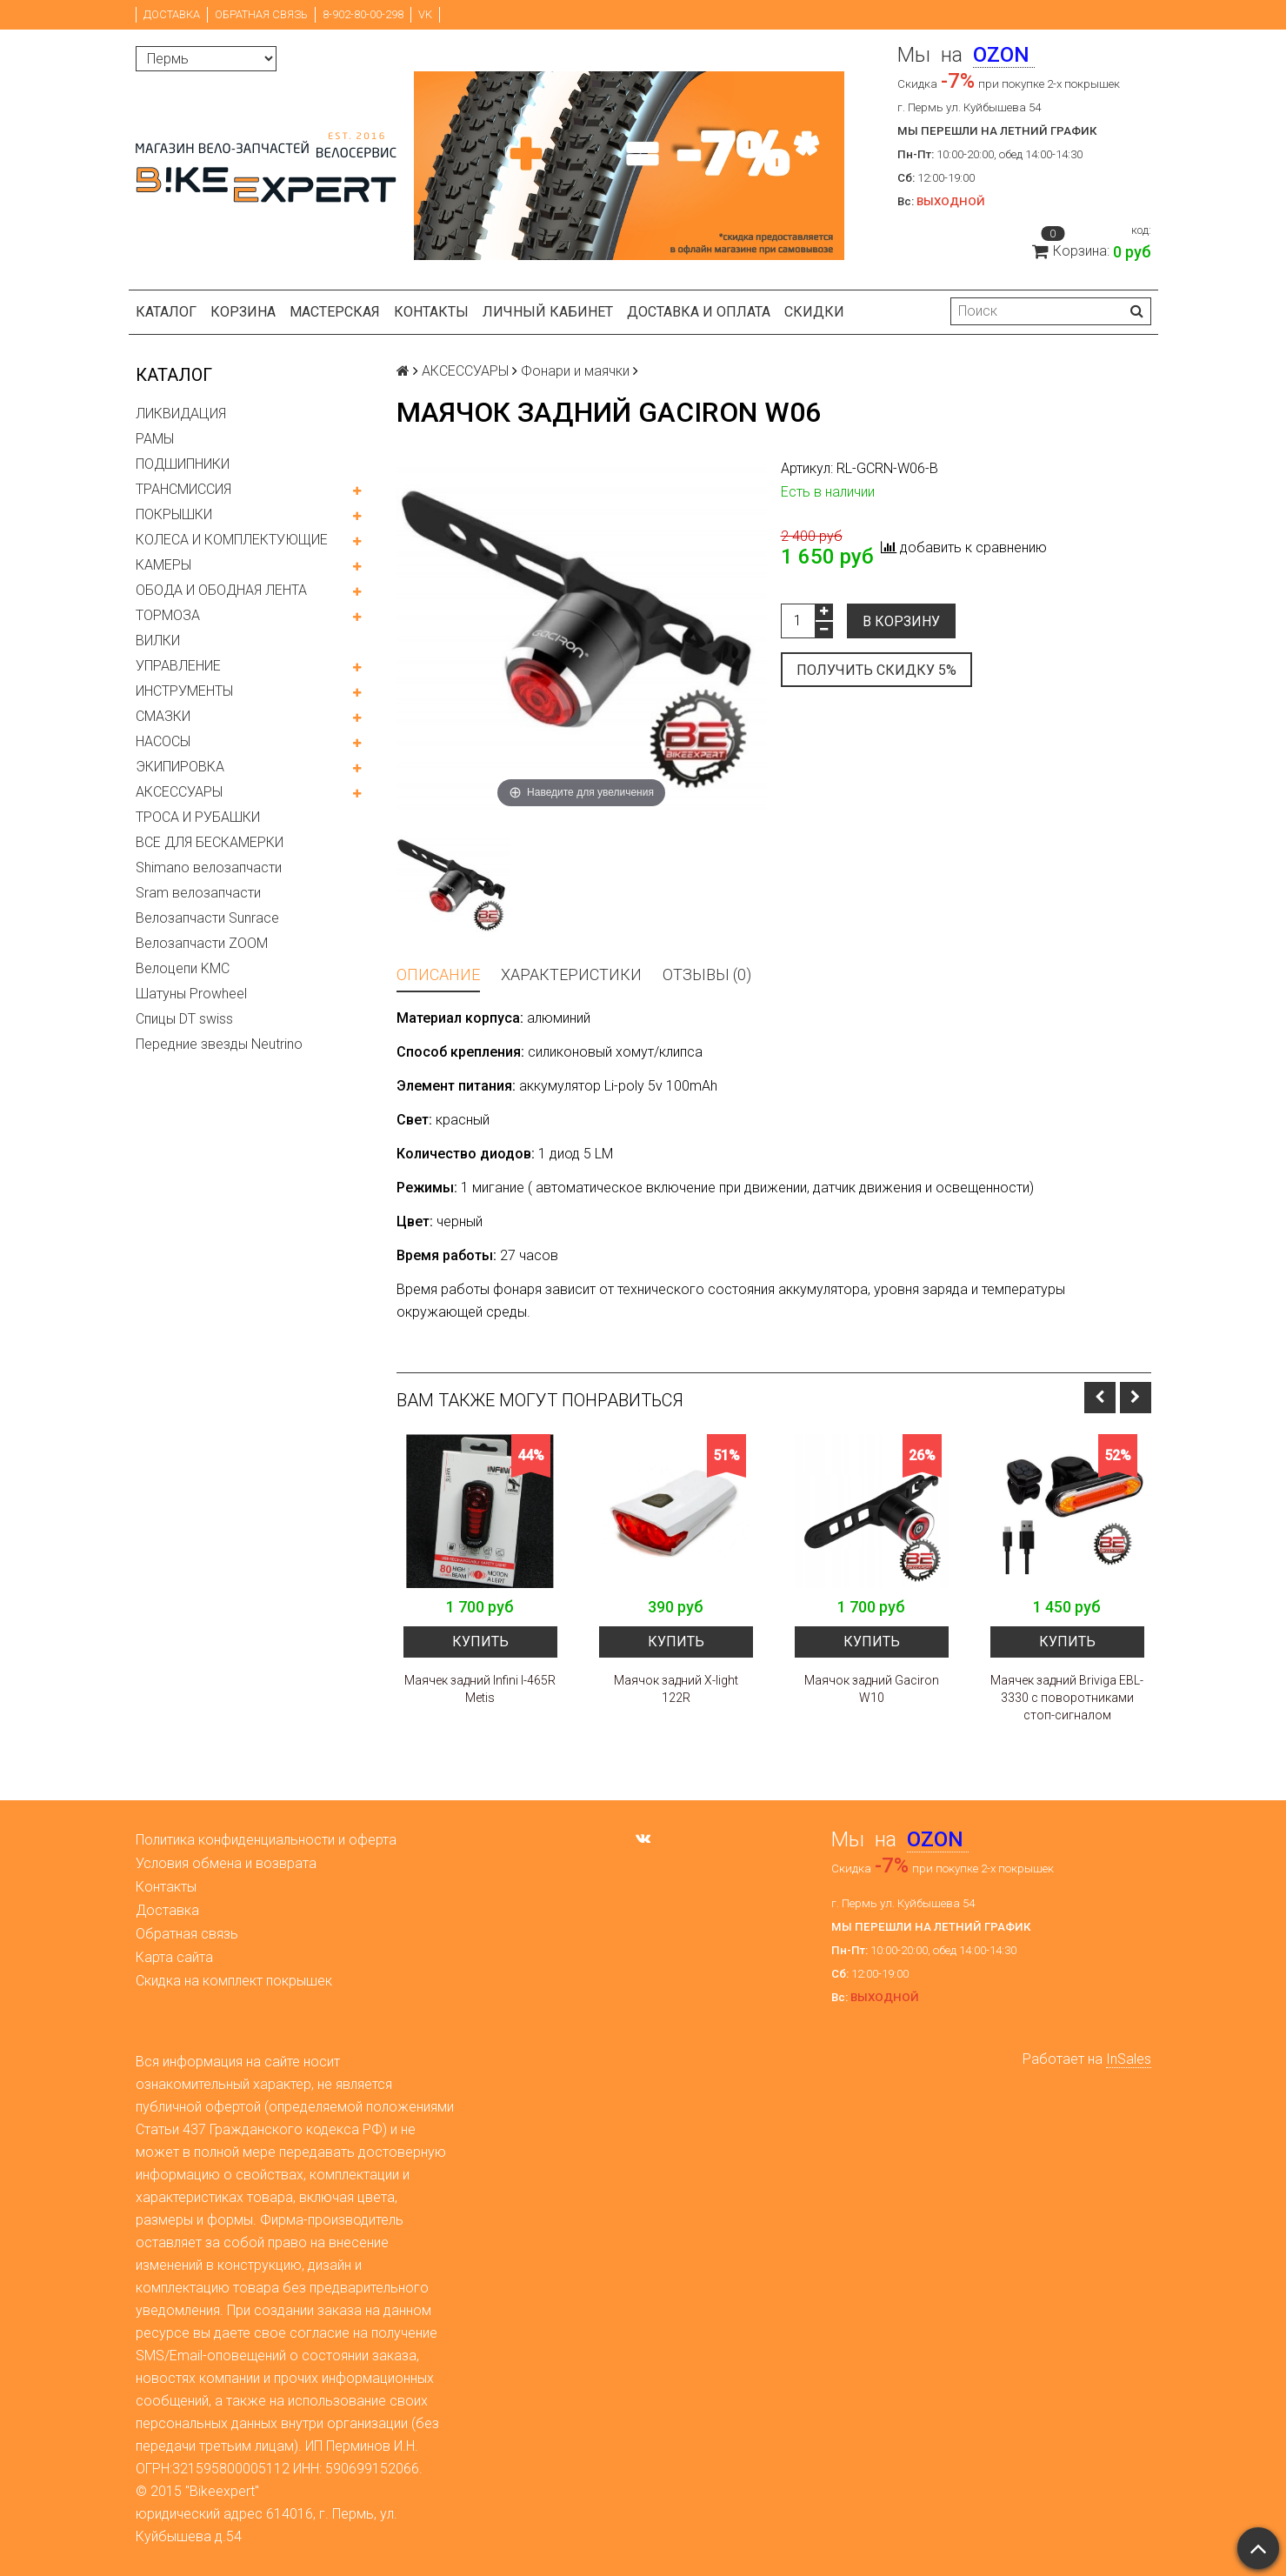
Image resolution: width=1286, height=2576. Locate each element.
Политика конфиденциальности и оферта (266, 1840)
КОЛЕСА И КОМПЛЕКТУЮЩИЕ (232, 539)
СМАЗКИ (163, 716)
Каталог (166, 312)
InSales (1128, 2059)
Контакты (431, 312)
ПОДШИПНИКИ (183, 464)
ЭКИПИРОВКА (180, 766)
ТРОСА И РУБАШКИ (198, 817)
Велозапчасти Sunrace (207, 918)
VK (425, 14)
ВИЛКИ (158, 640)
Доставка (171, 14)
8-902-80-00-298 (363, 14)
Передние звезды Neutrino (219, 1044)
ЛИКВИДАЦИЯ (181, 413)
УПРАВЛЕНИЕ (178, 665)
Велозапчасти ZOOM (202, 943)
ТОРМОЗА (168, 615)
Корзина (243, 312)
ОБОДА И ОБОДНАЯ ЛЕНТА (221, 590)
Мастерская (335, 312)
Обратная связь (261, 14)
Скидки (814, 312)
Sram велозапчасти (198, 892)
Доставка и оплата (698, 312)
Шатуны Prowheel (191, 993)
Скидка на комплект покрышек (234, 1980)
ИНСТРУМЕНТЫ (184, 691)
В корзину (901, 621)
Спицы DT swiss (184, 1019)
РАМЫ (155, 438)
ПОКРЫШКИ (174, 514)
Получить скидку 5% (876, 670)
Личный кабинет (548, 312)
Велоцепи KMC (183, 968)
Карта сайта (174, 1957)
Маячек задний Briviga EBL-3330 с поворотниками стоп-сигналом (1066, 1697)
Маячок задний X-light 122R (676, 1689)
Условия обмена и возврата (226, 1863)
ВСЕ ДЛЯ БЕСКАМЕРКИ (209, 842)
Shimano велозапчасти (209, 867)
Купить (480, 1641)
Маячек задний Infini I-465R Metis (480, 1689)
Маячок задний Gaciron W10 (871, 1689)
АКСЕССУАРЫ (179, 792)
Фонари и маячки (575, 371)
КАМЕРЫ (163, 565)
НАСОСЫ (163, 741)
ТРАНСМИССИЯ (183, 489)
